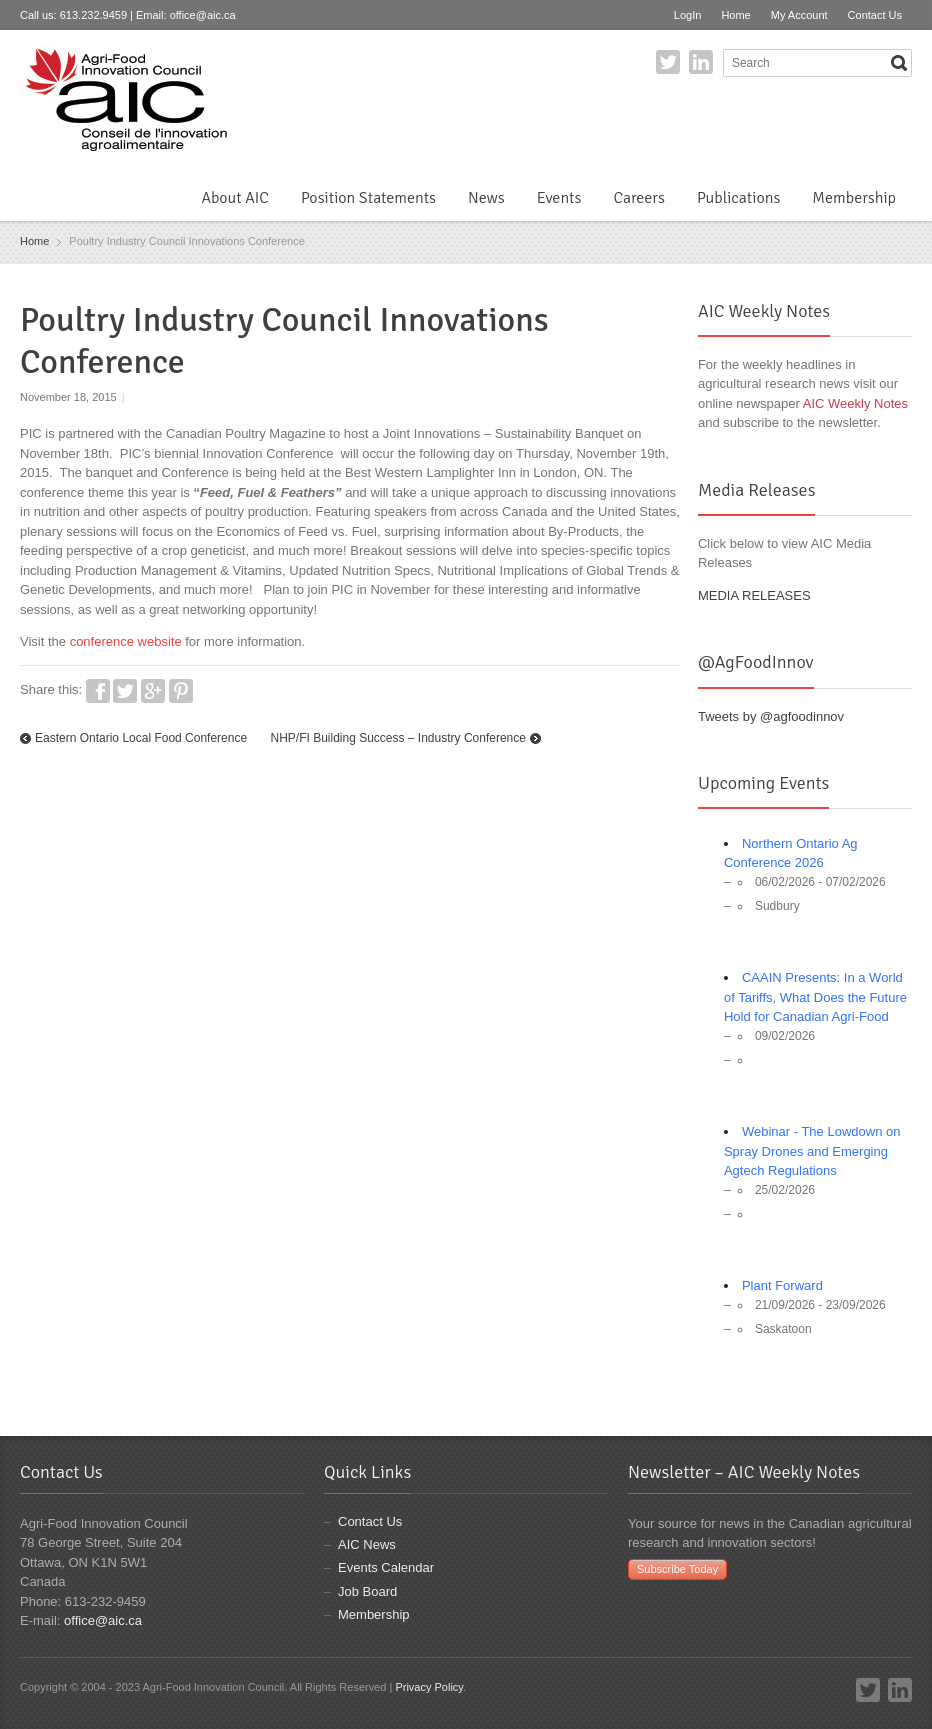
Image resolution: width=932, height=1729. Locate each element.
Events (559, 198)
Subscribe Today (677, 1569)
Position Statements (368, 198)
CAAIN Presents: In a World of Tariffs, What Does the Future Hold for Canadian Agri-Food (815, 997)
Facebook (98, 691)
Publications (738, 198)
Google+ (153, 691)
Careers (638, 198)
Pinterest (181, 691)
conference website (126, 641)
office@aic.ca (203, 15)
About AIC (235, 198)
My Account (799, 15)
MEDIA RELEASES (754, 595)
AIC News (367, 1544)
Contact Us (875, 15)
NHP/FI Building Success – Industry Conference (397, 738)
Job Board (367, 1591)
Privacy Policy (429, 1687)
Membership (854, 198)
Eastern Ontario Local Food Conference (141, 738)
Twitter (668, 62)
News (486, 198)
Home (735, 15)
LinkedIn (701, 62)
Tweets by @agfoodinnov (771, 716)
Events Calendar (386, 1567)
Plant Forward (782, 1285)
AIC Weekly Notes (855, 403)
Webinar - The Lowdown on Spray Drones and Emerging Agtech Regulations (812, 1151)
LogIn (688, 15)
